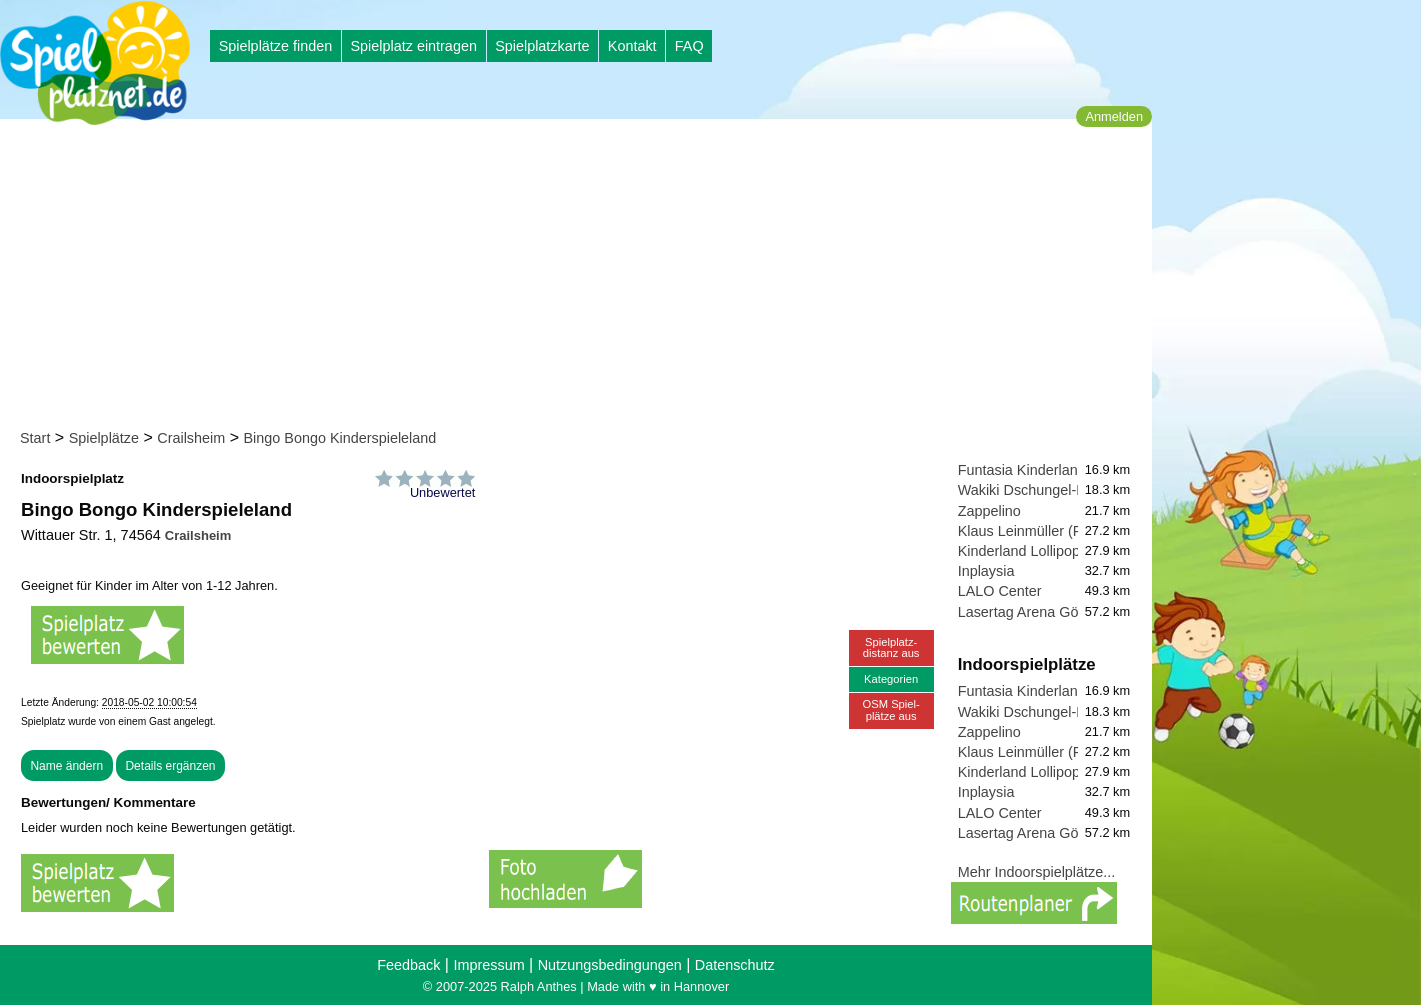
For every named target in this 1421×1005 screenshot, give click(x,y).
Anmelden (1114, 116)
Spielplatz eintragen (413, 46)
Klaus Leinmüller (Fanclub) (1043, 531)
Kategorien (891, 679)
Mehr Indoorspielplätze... (1037, 872)
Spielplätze (104, 438)
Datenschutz (735, 965)
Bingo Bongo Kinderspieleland (339, 438)
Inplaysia (986, 571)
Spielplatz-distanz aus (891, 647)
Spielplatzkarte (542, 46)
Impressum (488, 965)
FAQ (689, 46)
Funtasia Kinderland (1022, 470)
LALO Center (1000, 591)
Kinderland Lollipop (1019, 551)
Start (35, 438)
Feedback (408, 965)
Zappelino (989, 511)
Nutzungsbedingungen (610, 965)
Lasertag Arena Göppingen (1044, 612)
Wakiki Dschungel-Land (1033, 490)
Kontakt (632, 46)
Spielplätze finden (276, 46)
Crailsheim (191, 438)
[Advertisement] (582, 278)
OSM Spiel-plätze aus (891, 709)
